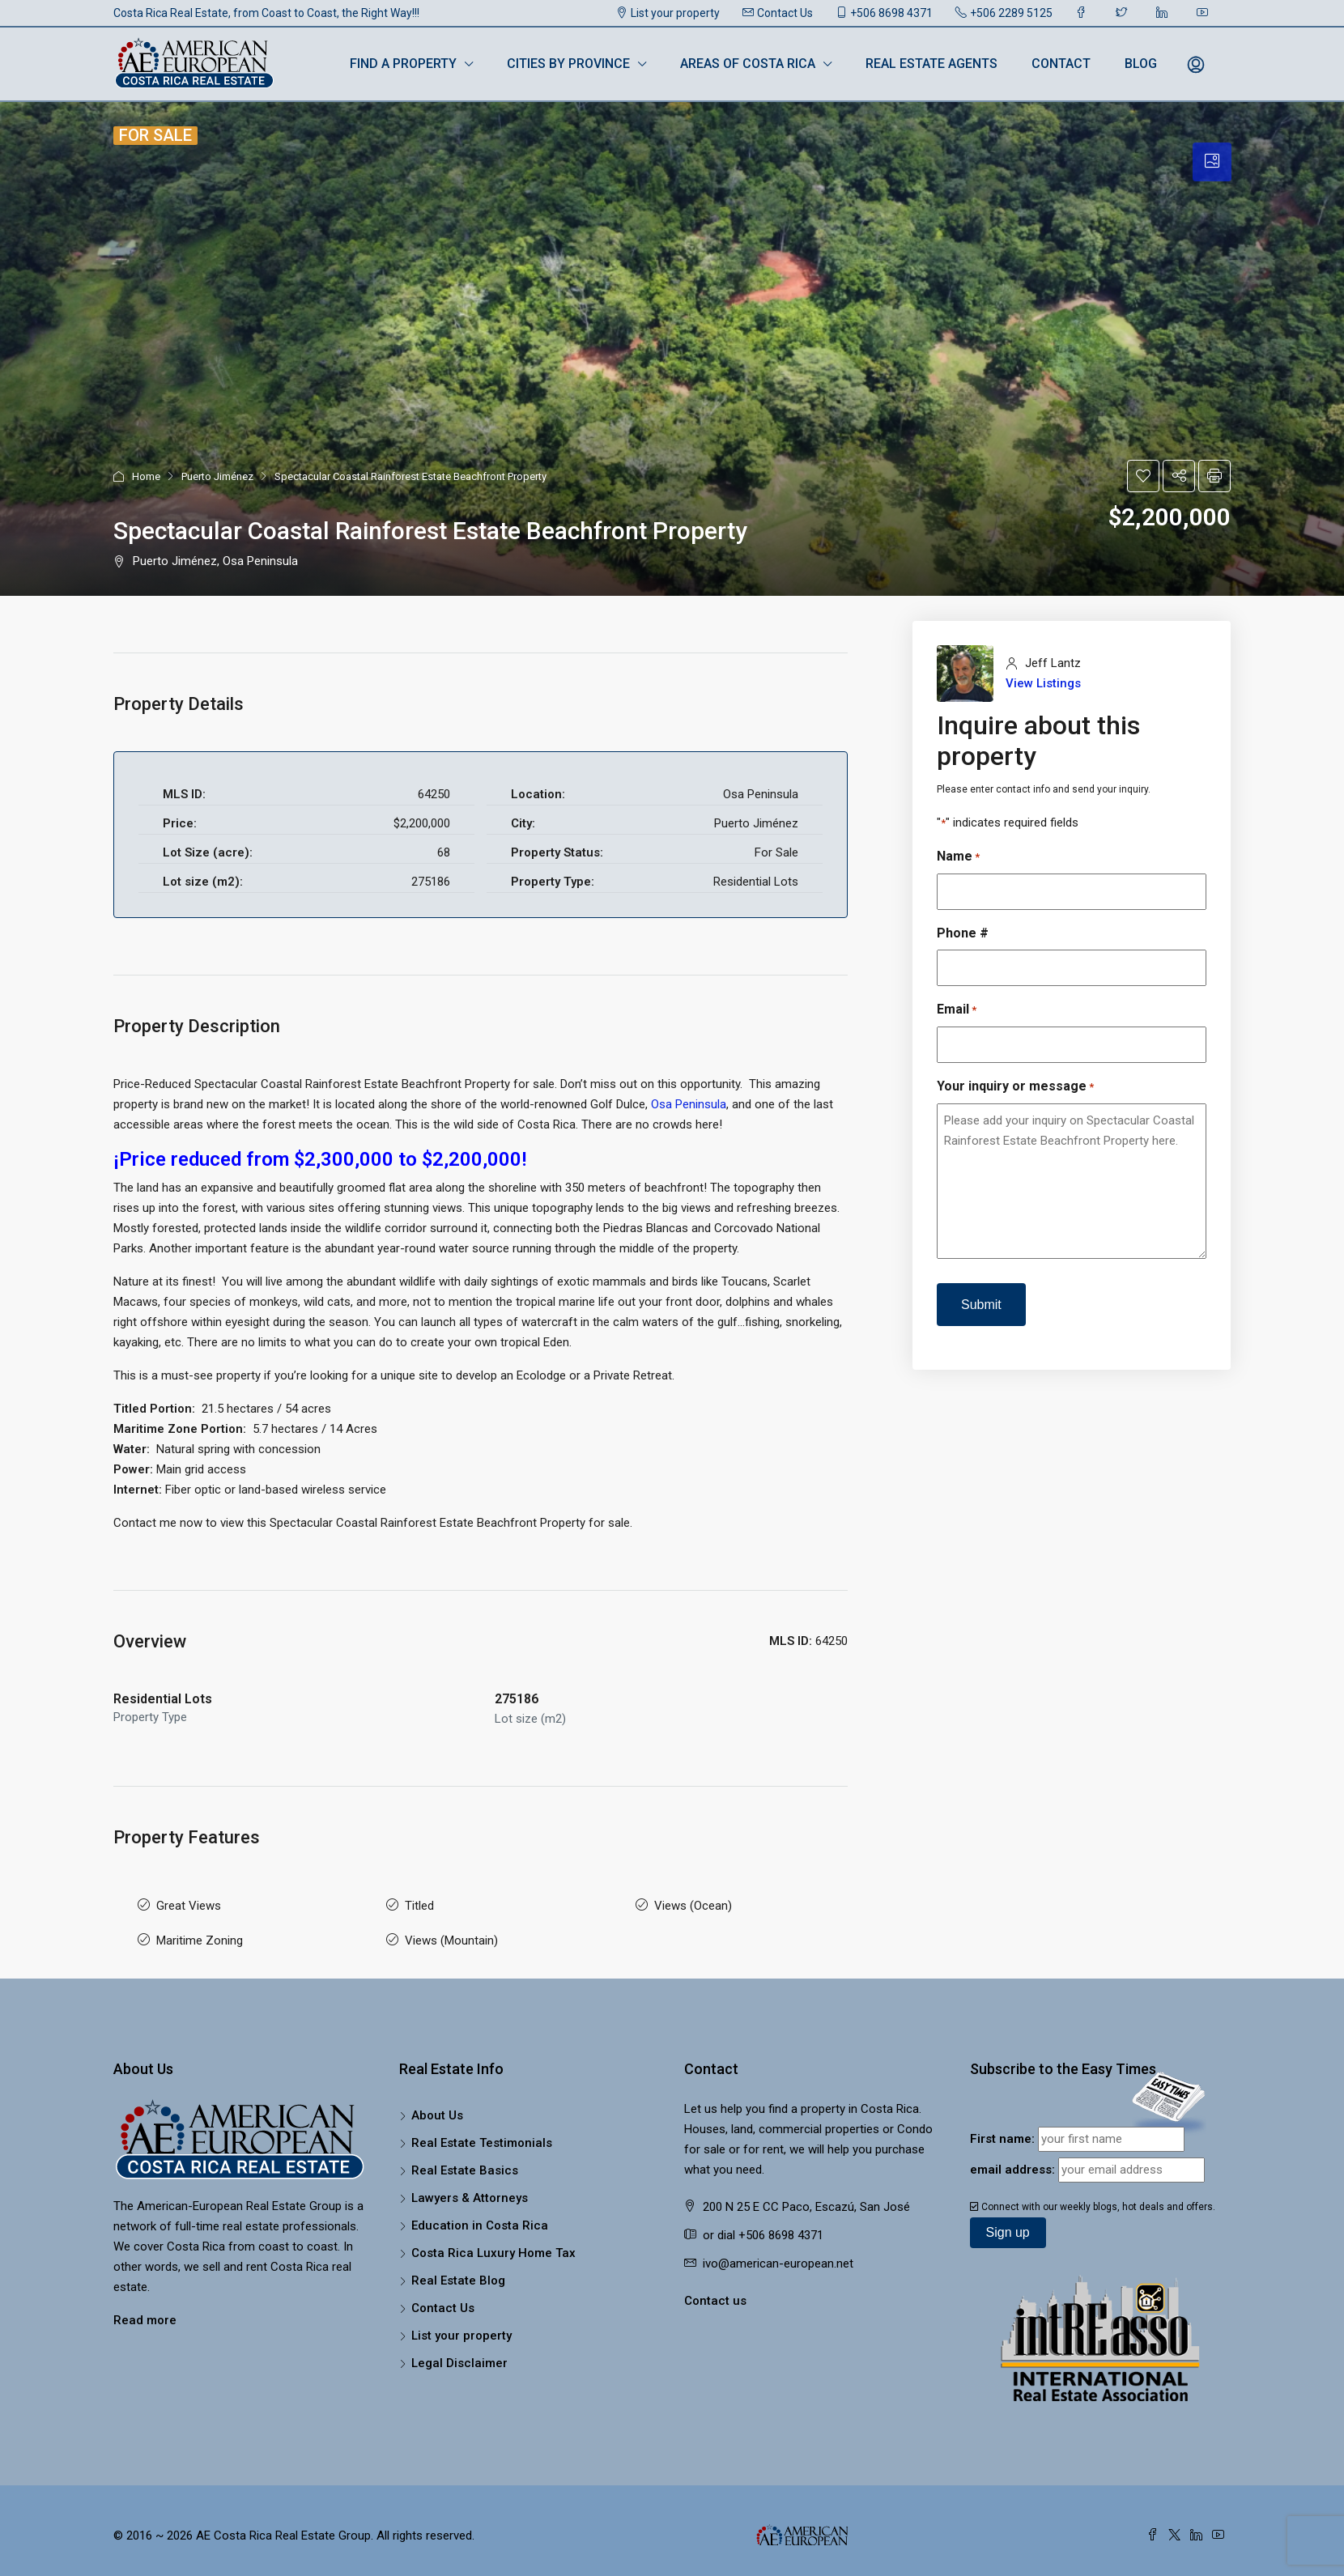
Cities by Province (568, 63)
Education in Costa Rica (479, 2212)
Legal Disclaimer (459, 2350)
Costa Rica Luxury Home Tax (493, 2240)
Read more (145, 2307)
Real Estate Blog (458, 2267)
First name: (1002, 2126)
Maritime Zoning (199, 1930)
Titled (419, 1902)
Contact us (715, 2288)
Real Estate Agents (931, 63)
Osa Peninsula (688, 1104)
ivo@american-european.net (778, 2250)
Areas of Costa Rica (747, 63)
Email (956, 1010)
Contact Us (777, 12)
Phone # (963, 933)
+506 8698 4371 (884, 12)
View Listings (1043, 683)
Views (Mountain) (451, 1930)
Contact (1061, 63)
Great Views (188, 1902)
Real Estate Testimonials (481, 2130)
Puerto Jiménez (217, 476)
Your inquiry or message (1015, 1087)
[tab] (1212, 161)
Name (958, 857)
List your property (668, 12)
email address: (1012, 2156)
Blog (1141, 63)
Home (146, 476)
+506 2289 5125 (1004, 12)
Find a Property (403, 63)
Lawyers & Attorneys (469, 2185)
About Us (437, 2102)
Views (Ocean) (693, 1902)
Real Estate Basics (464, 2157)
